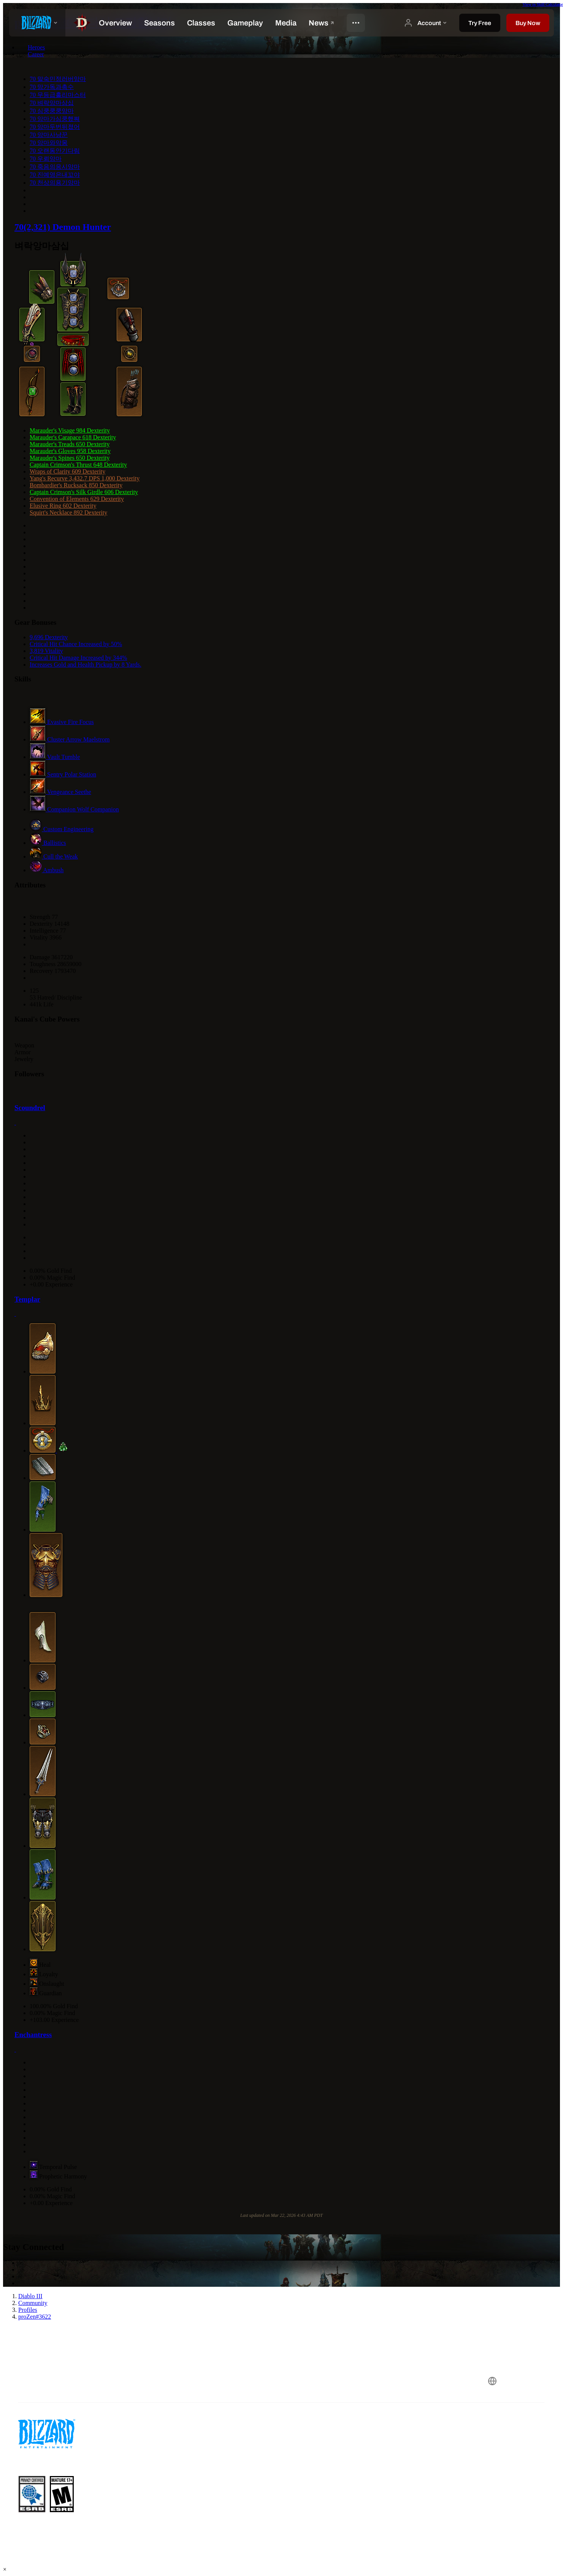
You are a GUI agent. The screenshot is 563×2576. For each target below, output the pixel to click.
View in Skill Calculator (542, 4)
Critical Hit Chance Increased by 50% (76, 644)
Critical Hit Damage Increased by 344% (78, 657)
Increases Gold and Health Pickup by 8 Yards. (85, 664)
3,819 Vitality (46, 651)
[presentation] (37, 22)
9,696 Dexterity (49, 637)
